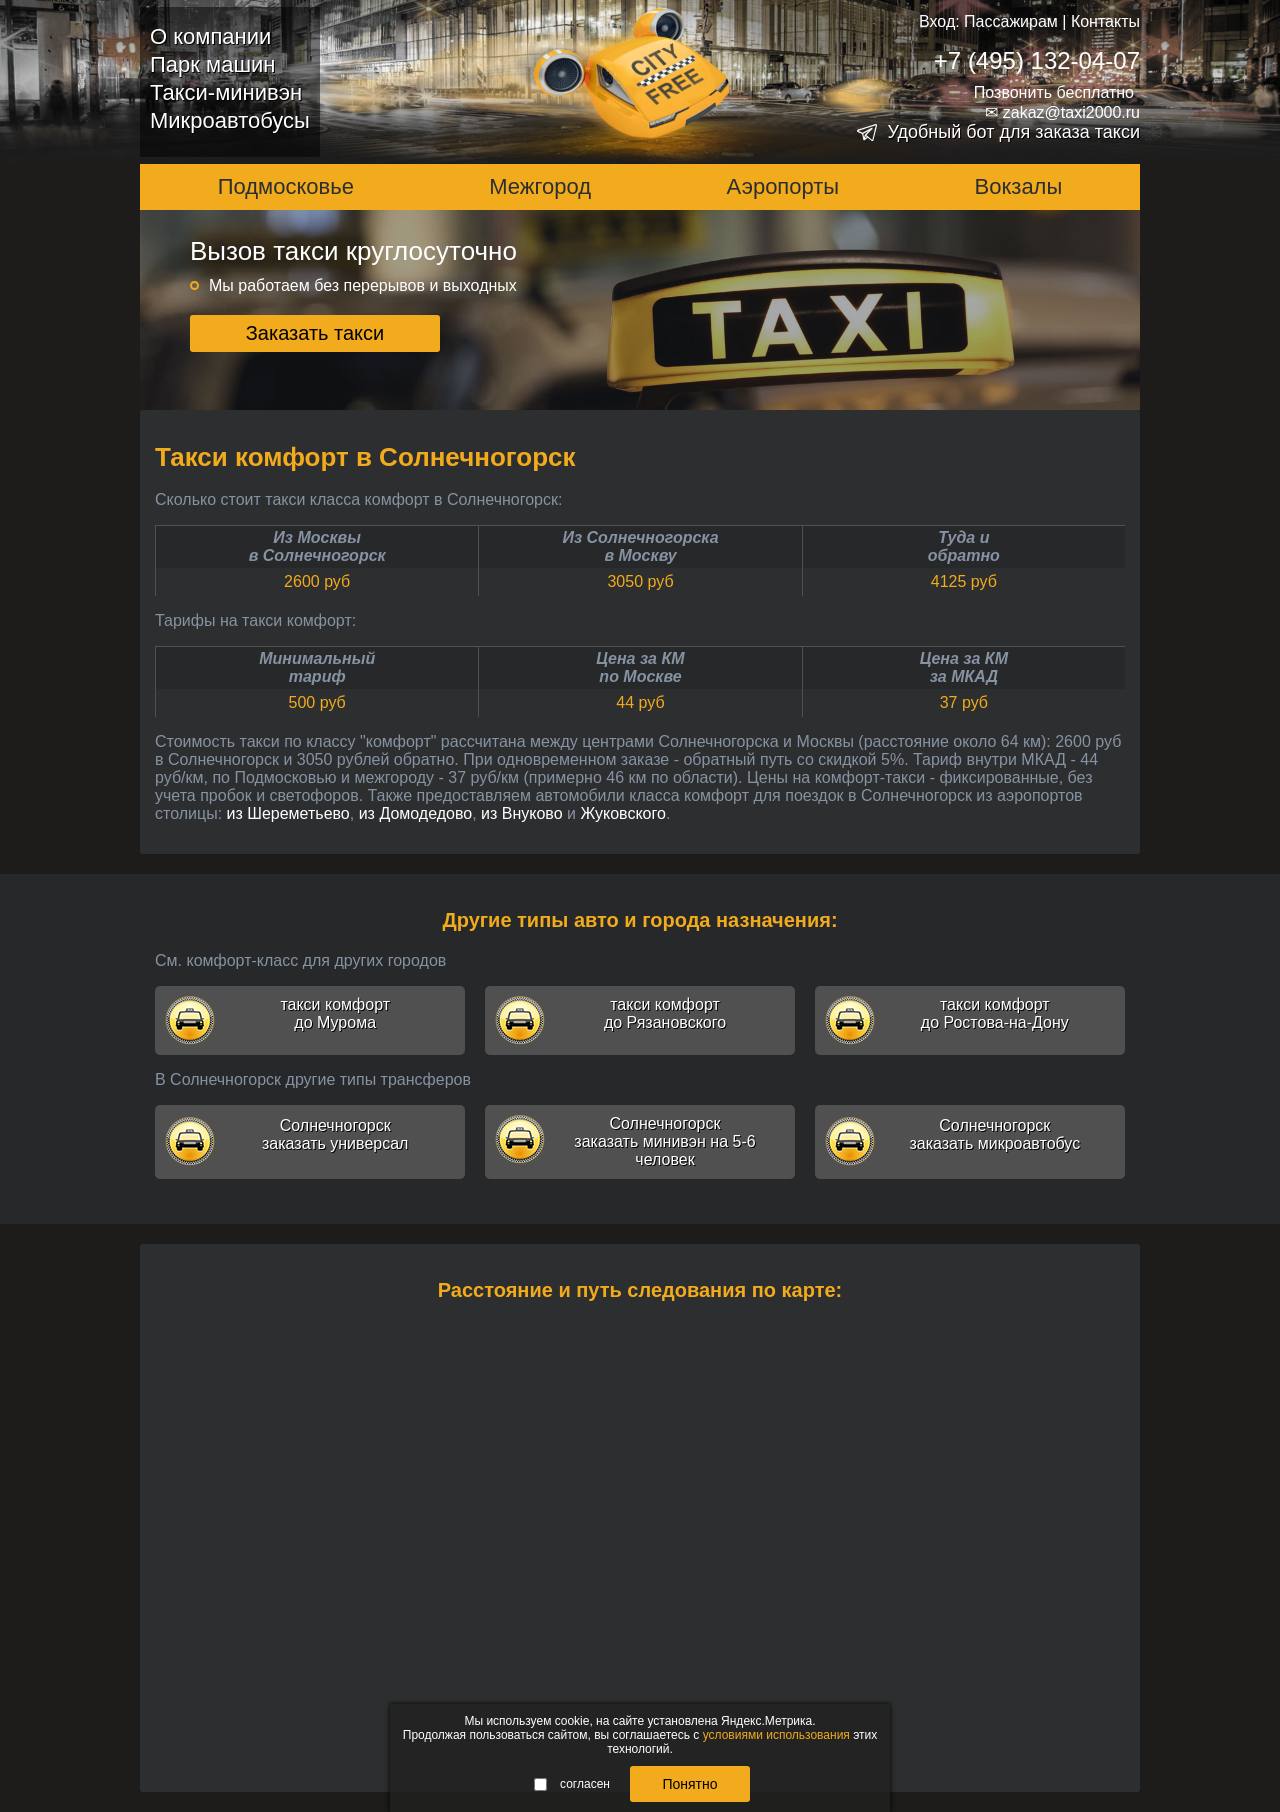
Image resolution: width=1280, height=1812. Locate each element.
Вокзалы (1019, 186)
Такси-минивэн (226, 92)
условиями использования (776, 1735)
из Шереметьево (288, 813)
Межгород (540, 186)
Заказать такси (315, 333)
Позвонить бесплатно (1054, 92)
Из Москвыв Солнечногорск (317, 546)
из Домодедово (416, 813)
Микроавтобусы (230, 120)
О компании (210, 36)
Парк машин (212, 64)
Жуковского (622, 813)
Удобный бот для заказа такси (1013, 132)
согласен (572, 1784)
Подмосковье (286, 186)
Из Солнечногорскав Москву (640, 546)
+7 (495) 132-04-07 (1037, 60)
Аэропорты (783, 186)
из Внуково (522, 813)
